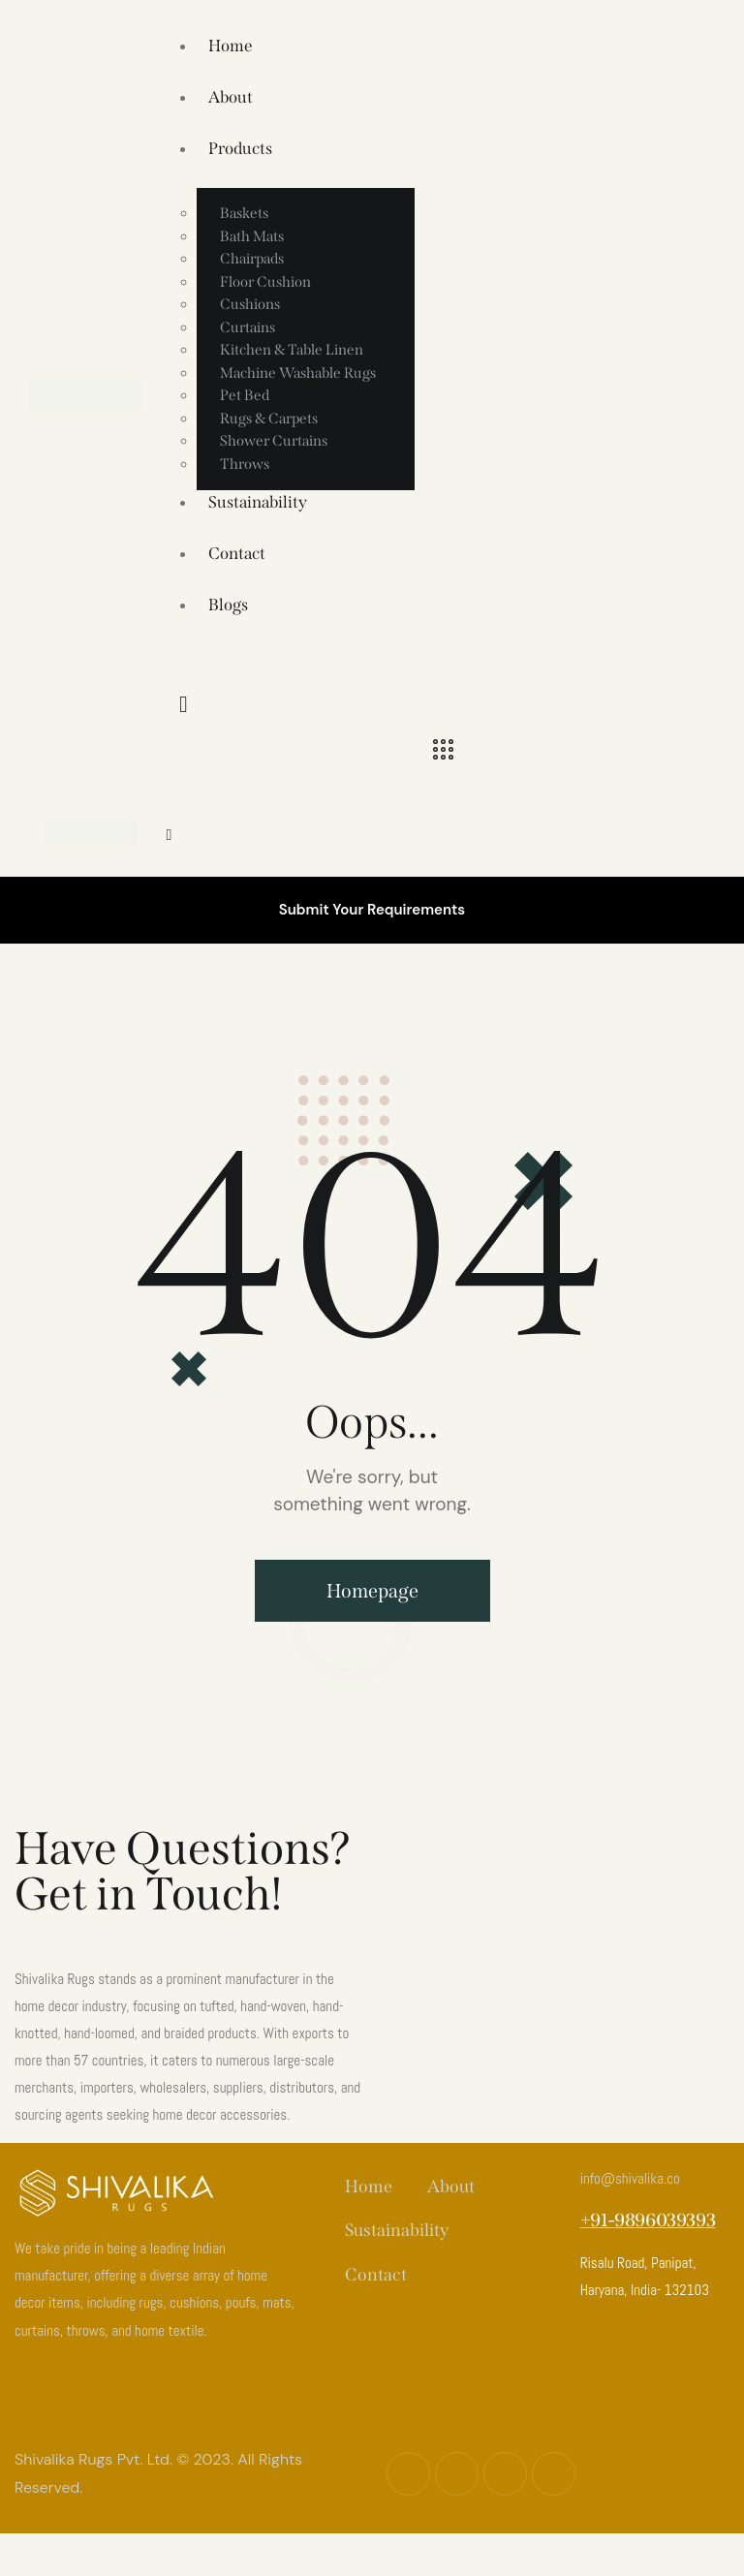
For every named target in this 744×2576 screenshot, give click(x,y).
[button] (168, 834)
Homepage (372, 1590)
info (630, 2178)
